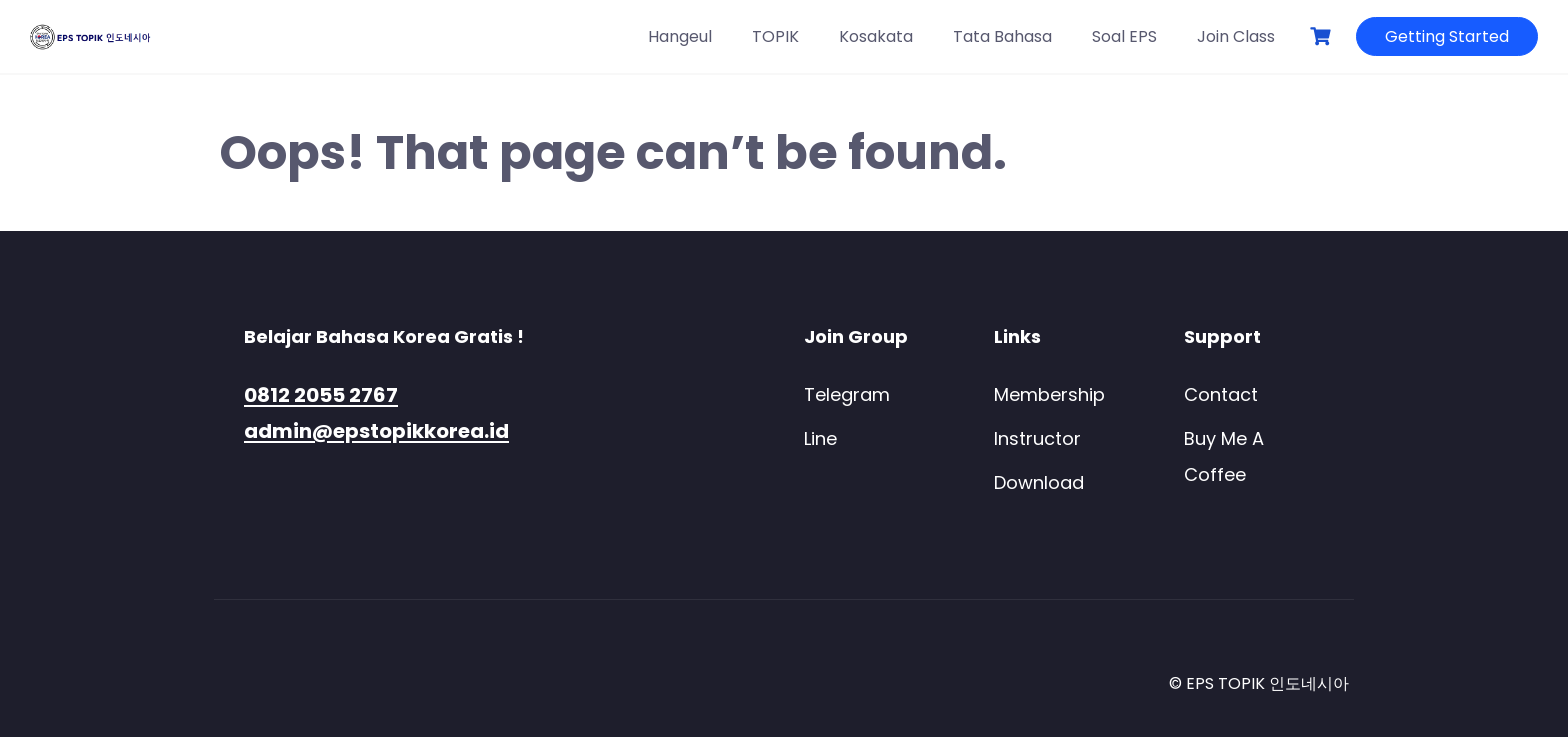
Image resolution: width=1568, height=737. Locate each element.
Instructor (1037, 438)
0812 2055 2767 (321, 395)
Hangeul (680, 36)
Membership (1049, 394)
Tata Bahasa (1002, 36)
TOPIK (775, 36)
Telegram (847, 394)
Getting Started (1447, 36)
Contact (1221, 394)
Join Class (1236, 36)
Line (820, 438)
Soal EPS (1124, 36)
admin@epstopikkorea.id (376, 431)
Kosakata (876, 36)
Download (1039, 482)
